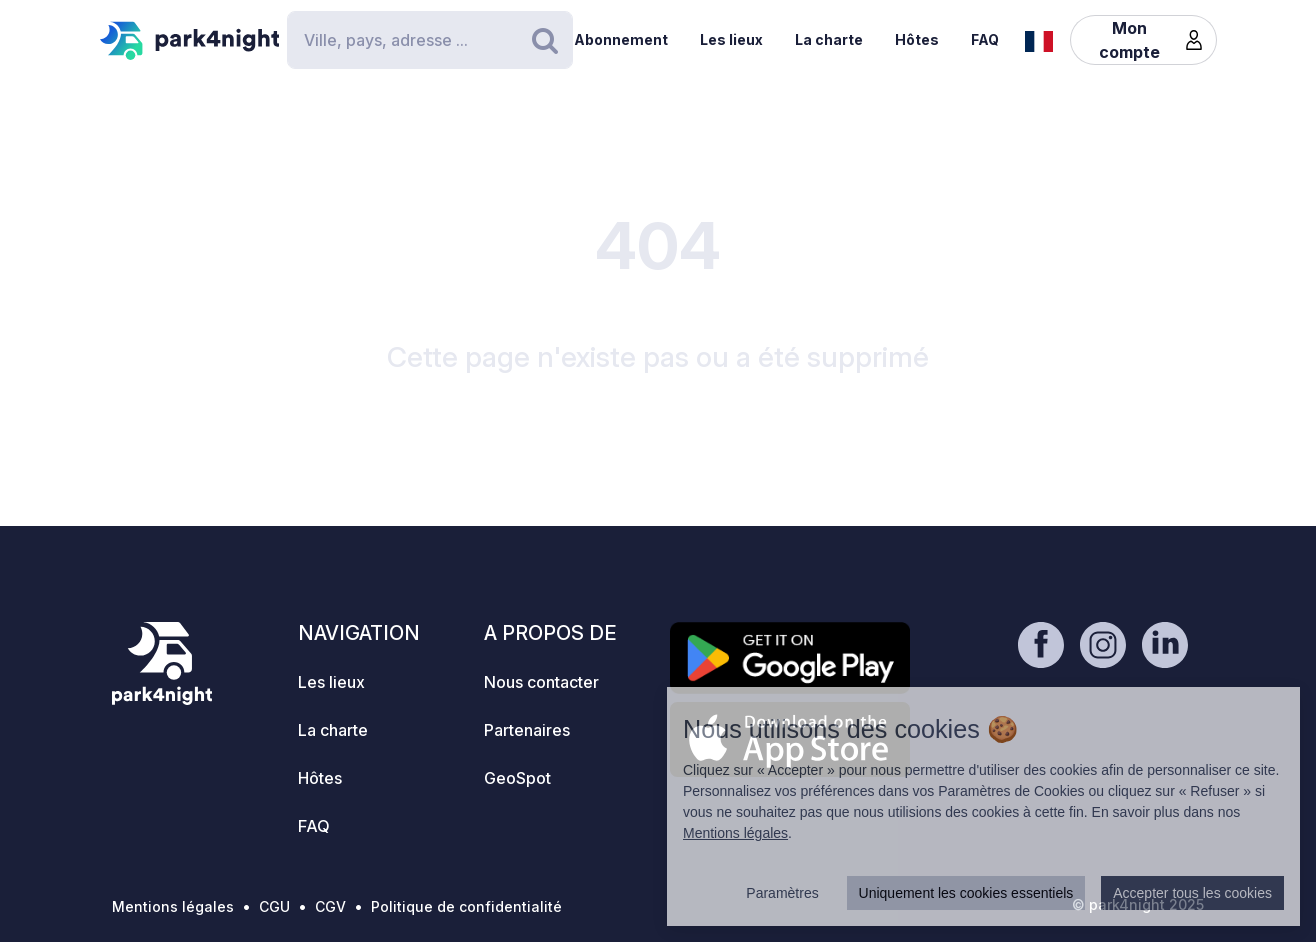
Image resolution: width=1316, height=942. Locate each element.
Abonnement (621, 39)
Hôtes (917, 39)
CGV (330, 906)
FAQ (985, 39)
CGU (274, 906)
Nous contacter (541, 682)
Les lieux (731, 39)
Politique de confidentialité (466, 906)
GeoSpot (517, 778)
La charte (829, 39)
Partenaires (527, 730)
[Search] (430, 40)
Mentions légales (173, 906)
